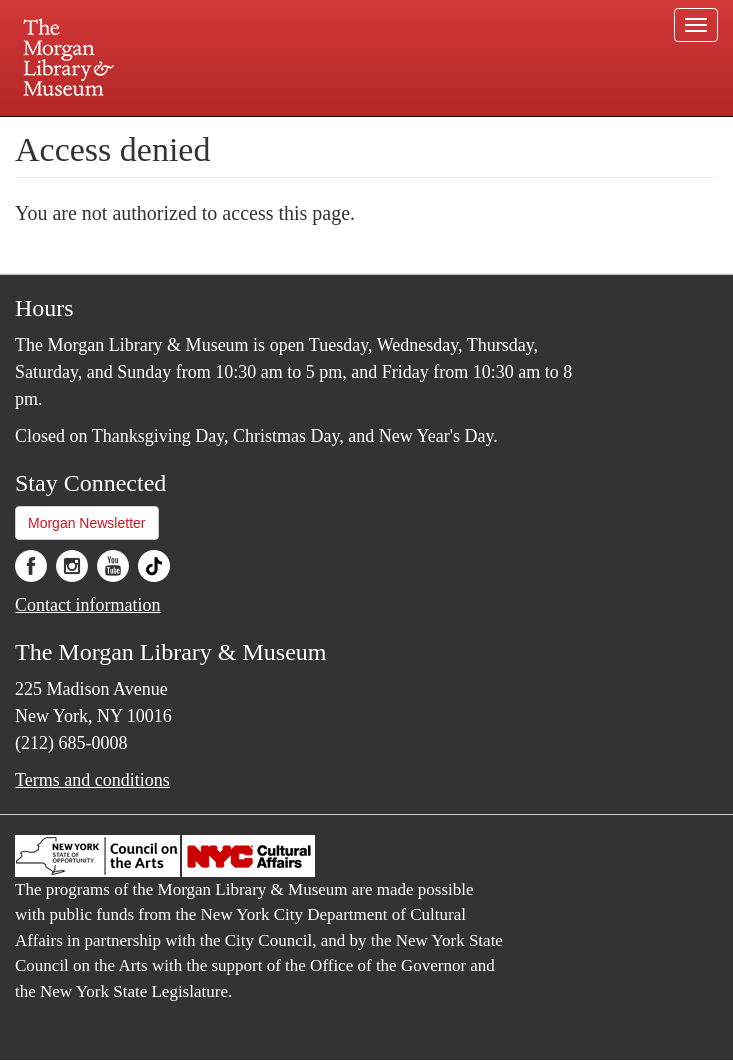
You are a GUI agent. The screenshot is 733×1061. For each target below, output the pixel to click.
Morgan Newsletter (87, 523)
